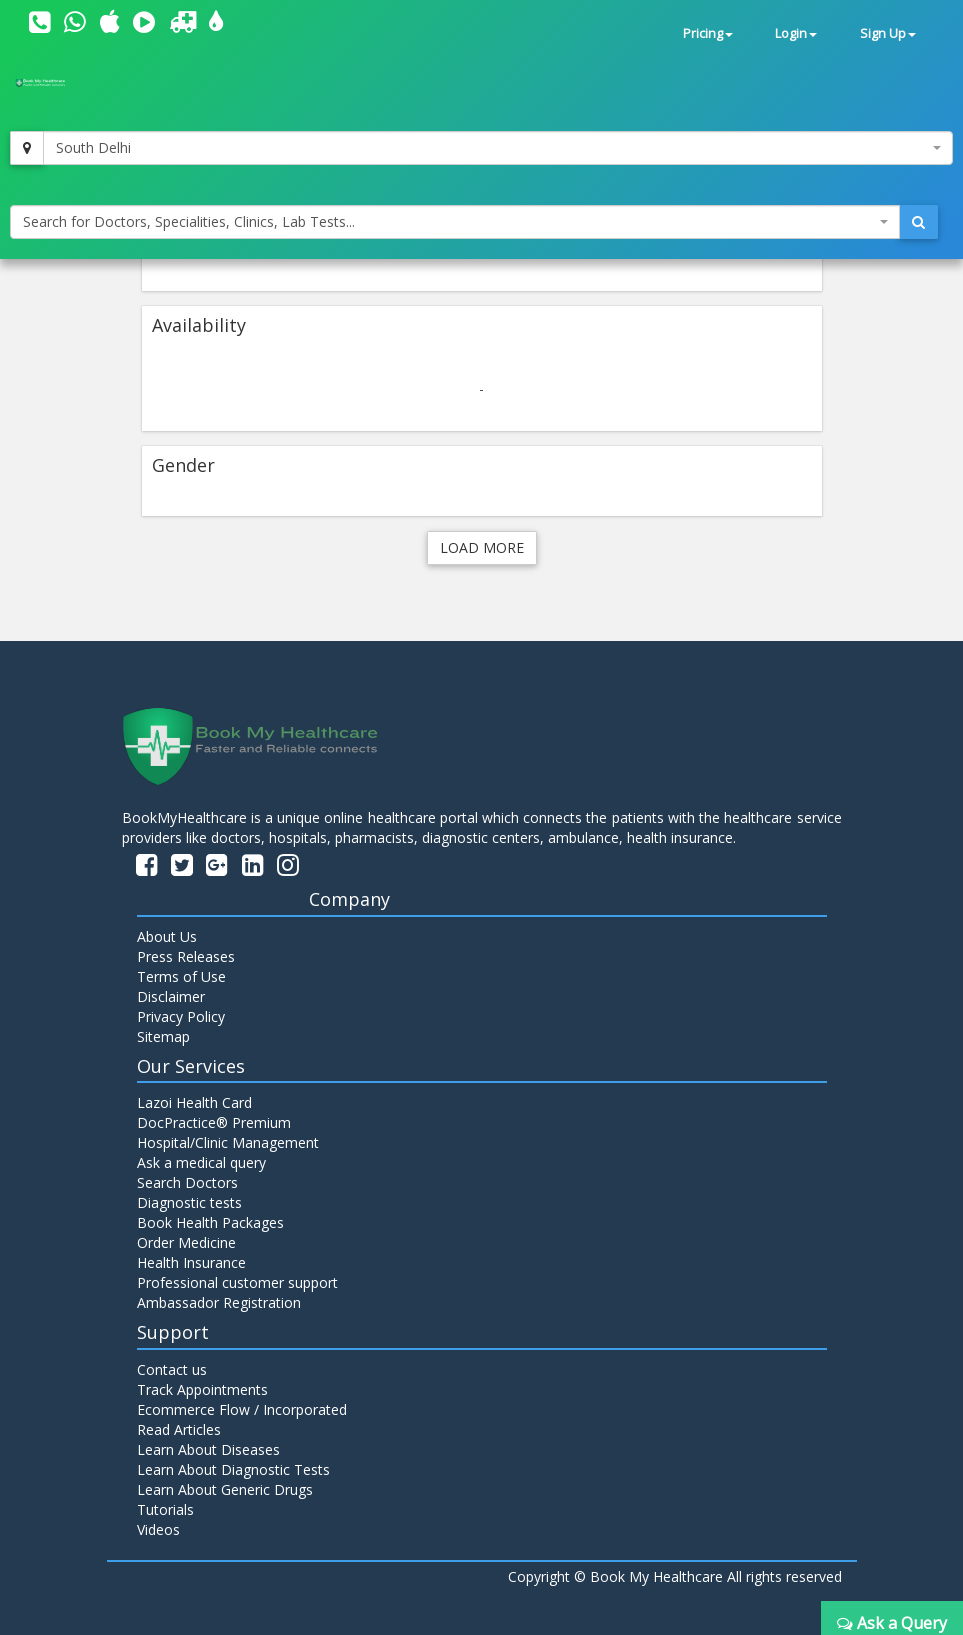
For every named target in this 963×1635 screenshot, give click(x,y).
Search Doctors (187, 1182)
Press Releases (186, 956)
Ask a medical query (201, 1162)
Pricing (708, 33)
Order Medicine (186, 1242)
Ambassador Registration (219, 1302)
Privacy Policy (181, 1016)
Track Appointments (202, 1389)
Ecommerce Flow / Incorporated (242, 1409)
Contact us (172, 1369)
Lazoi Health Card (194, 1102)
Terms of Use (181, 976)
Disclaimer (171, 996)
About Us (167, 936)
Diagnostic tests (189, 1202)
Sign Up (888, 33)
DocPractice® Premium (214, 1122)
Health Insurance (191, 1262)
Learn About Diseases (208, 1449)
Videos (158, 1529)
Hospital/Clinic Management (228, 1142)
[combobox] (498, 148)
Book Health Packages (210, 1222)
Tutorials (165, 1509)
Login (796, 33)
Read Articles (179, 1429)
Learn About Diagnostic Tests (233, 1469)
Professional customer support (237, 1282)
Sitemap (163, 1036)
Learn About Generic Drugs (225, 1489)
